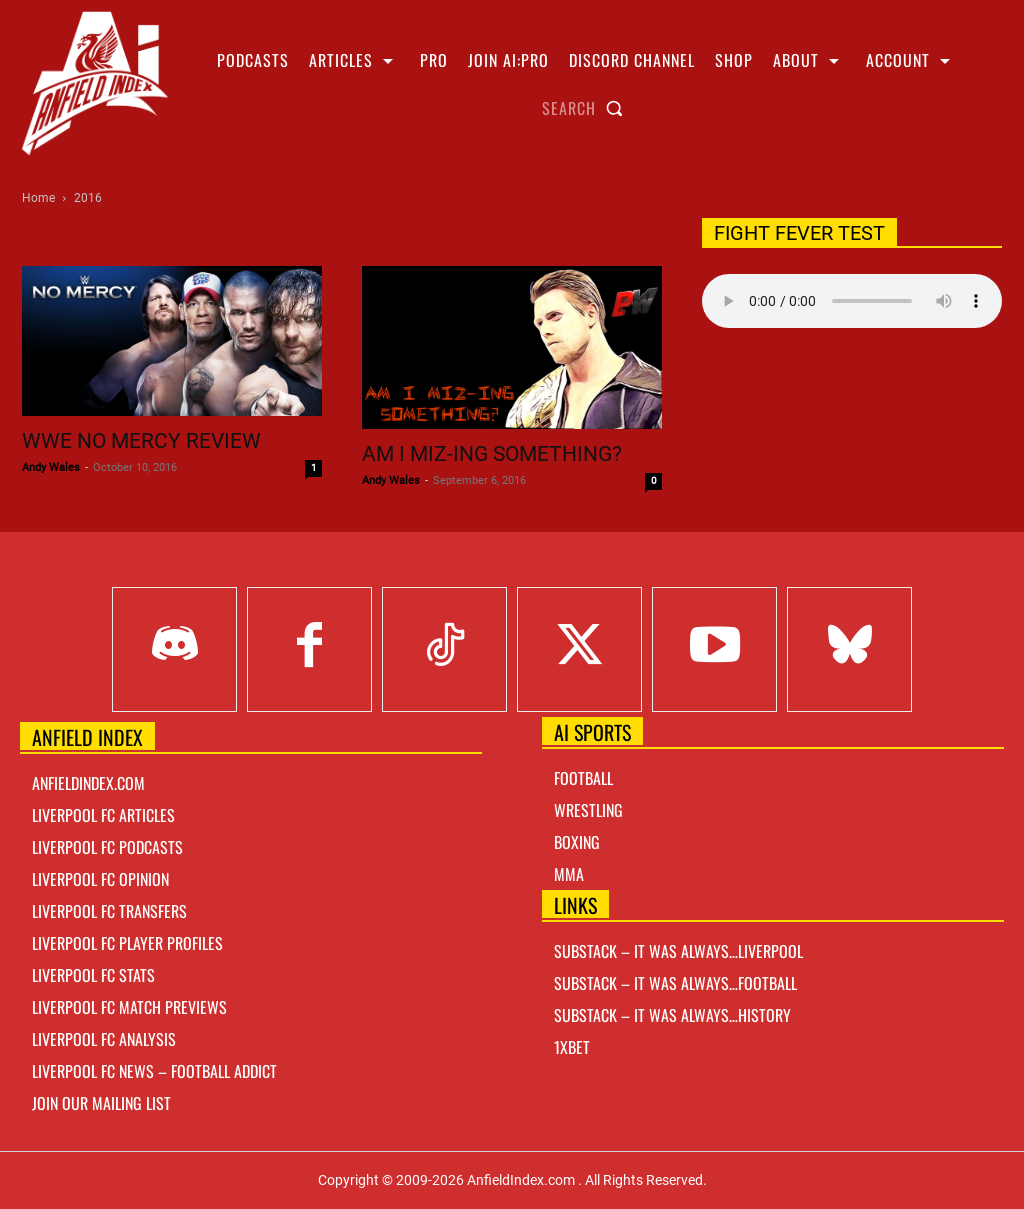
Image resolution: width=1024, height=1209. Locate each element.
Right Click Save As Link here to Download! (852, 356)
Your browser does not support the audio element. (852, 301)
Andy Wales (51, 467)
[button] (587, 108)
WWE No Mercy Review (141, 441)
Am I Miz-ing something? (492, 454)
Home (38, 198)
